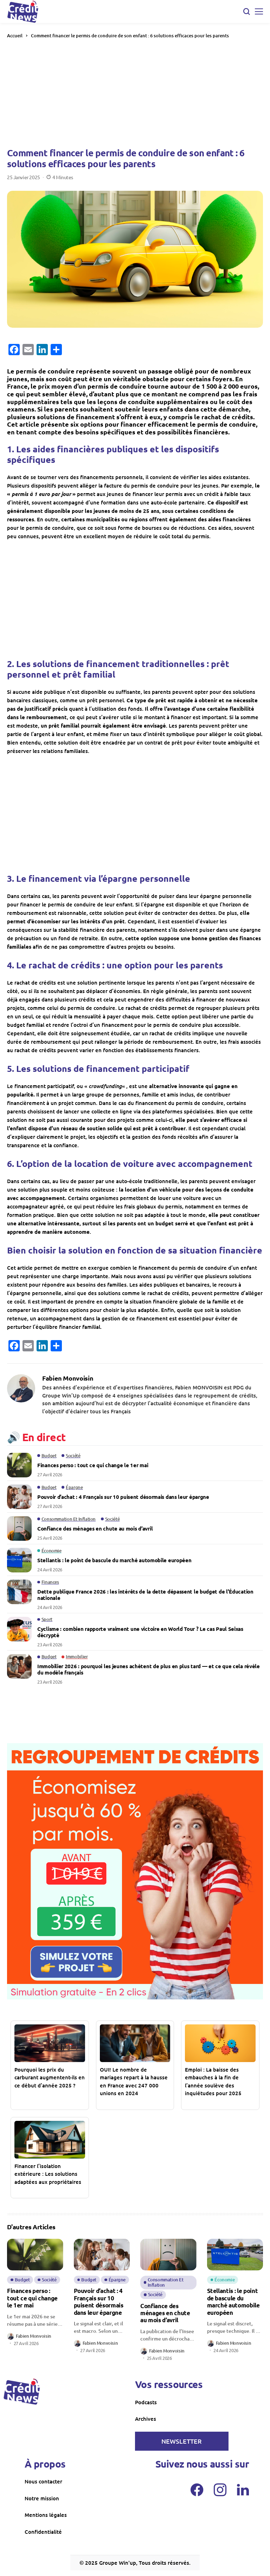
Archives (145, 2418)
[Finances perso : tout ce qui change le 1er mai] (19, 1465)
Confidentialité (43, 2531)
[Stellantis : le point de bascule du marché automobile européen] (19, 1560)
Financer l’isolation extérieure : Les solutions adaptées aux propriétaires (47, 2173)
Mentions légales (46, 2514)
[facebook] (197, 2489)
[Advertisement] (135, 92)
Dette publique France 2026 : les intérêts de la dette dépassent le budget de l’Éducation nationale (145, 1594)
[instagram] (220, 2489)
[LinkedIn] (243, 2489)
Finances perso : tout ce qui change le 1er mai (92, 1465)
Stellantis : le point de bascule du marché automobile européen (114, 1560)
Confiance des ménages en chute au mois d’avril (95, 1528)
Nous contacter (43, 2481)
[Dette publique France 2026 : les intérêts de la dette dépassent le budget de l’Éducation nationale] (19, 1591)
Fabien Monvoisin (67, 1378)
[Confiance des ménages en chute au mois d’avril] (19, 1528)
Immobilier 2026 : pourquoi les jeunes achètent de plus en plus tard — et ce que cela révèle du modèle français (148, 1669)
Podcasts (146, 2402)
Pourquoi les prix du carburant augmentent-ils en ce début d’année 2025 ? (49, 2077)
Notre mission (42, 2498)
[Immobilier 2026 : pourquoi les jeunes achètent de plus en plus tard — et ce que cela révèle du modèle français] (19, 1666)
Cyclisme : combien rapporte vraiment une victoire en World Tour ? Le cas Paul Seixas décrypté (140, 1632)
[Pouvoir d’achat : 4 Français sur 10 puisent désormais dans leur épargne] (19, 1496)
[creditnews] (22, 2391)
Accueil (14, 35)
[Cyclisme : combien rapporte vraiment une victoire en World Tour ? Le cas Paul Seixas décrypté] (19, 1629)
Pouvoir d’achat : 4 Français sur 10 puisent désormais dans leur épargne (123, 1497)
